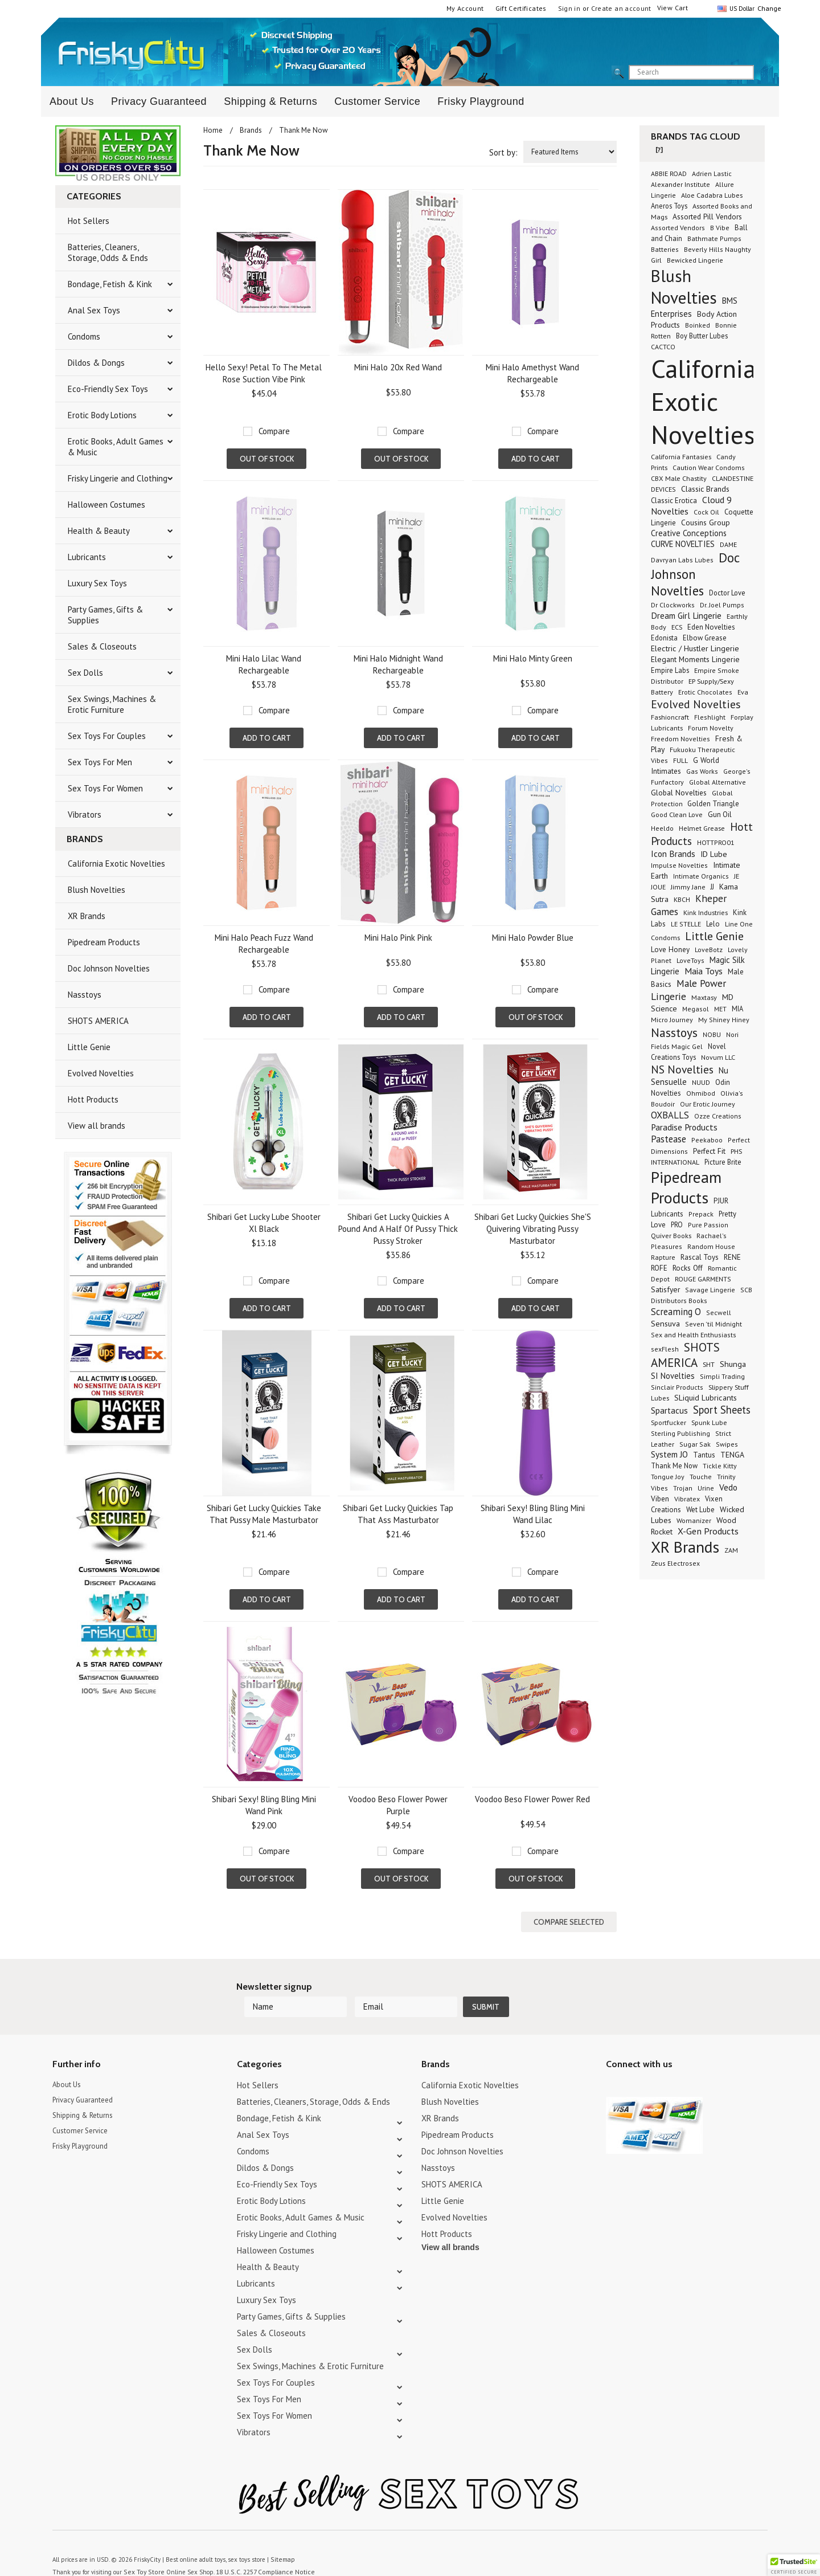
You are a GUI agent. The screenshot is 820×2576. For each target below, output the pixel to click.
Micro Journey (672, 1019)
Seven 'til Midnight (713, 1324)
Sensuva (665, 1323)
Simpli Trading (722, 1376)
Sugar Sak (695, 1444)
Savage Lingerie (710, 1289)
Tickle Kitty (720, 1465)
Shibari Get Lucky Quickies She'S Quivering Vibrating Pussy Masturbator (532, 1228)
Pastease (668, 1139)
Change (768, 8)
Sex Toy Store (142, 2547)
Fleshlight (709, 717)
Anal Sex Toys (94, 310)
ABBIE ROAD (669, 173)
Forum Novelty (710, 728)
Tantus (704, 1455)
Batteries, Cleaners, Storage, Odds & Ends (108, 252)
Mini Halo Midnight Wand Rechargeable (398, 664)
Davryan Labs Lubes (682, 560)
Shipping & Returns (270, 101)
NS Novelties (682, 1069)
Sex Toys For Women (105, 788)
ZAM (731, 1550)
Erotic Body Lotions (102, 415)
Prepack (701, 1214)
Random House (711, 1246)
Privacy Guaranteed (159, 101)
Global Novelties (679, 792)
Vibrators (84, 814)
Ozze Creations (717, 1116)
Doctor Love (727, 592)
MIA (737, 1008)
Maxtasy (704, 997)
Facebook (673, 2063)
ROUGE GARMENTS (703, 1279)
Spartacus (669, 1410)
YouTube (633, 2063)
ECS (676, 626)
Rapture (663, 1257)
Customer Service (377, 101)
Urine (706, 1488)
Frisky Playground (480, 101)
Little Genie (89, 1047)
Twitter (613, 2063)
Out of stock (267, 458)
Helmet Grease (702, 827)
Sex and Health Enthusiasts (693, 1334)
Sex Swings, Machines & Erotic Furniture (112, 704)
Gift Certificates (521, 8)
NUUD (701, 1082)
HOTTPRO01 (716, 842)
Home (213, 130)
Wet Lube (700, 1509)
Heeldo (662, 828)
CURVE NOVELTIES (683, 543)
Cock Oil (706, 512)
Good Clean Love (677, 814)
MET (720, 1009)
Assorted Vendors (678, 227)
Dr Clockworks (673, 605)
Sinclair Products (677, 1387)
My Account (465, 8)
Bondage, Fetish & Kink (110, 284)
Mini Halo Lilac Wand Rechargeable (263, 664)
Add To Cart (535, 458)
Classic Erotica (674, 500)
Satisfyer (665, 1289)
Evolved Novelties (101, 1073)
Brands (251, 130)
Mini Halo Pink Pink (398, 937)
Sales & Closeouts (102, 646)
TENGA (732, 1455)
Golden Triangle (713, 804)
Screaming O (676, 1311)
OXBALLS (670, 1115)
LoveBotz (709, 949)
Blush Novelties (96, 889)
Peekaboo (707, 1140)
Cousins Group (705, 522)
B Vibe (719, 227)
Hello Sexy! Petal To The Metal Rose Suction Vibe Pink (264, 373)
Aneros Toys (669, 205)
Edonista (664, 637)
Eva (742, 692)
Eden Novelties (711, 627)
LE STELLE (686, 924)
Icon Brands (673, 853)
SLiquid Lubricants (705, 1398)
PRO (677, 1224)
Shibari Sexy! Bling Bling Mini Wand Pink (264, 1805)
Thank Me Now (674, 1465)
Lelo (713, 924)
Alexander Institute (680, 184)
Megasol (695, 1009)
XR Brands (86, 916)
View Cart (672, 7)
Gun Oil (720, 814)
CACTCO (663, 346)
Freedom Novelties (680, 738)
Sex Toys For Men (100, 762)
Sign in (569, 8)
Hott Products (93, 1099)
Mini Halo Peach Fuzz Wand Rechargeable (264, 943)
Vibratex (687, 1498)
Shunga (733, 1363)
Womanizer (693, 1520)
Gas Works (702, 771)
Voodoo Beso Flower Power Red (532, 1799)
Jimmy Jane (688, 887)
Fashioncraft (670, 716)
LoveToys (690, 960)
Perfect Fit (709, 1151)
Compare (274, 431)
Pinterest (653, 2063)
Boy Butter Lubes (702, 335)
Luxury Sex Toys (97, 583)
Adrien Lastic (712, 173)
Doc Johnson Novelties (109, 968)
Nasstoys (84, 994)
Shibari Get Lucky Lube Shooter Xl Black (264, 1222)
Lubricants (87, 557)
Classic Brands (705, 489)
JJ (712, 886)
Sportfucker (668, 1422)
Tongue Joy (667, 1476)
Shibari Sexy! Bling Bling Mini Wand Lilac (533, 1514)
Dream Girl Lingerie (686, 615)
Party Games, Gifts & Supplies (105, 615)
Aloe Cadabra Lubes (712, 194)
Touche (701, 1476)
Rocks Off (688, 1268)
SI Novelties (673, 1375)
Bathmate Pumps (714, 238)
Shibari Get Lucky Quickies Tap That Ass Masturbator (398, 1514)
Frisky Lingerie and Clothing (117, 478)
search (763, 73)
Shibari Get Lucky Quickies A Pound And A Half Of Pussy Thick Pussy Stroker (398, 1228)
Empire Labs (670, 670)
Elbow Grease (705, 638)
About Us (72, 101)
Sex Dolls (85, 672)
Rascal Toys (699, 1257)
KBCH (682, 899)
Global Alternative (717, 782)
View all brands (96, 1125)
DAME (728, 544)
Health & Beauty (99, 530)
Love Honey (670, 949)
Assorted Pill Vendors (707, 216)
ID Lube (713, 853)
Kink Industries (705, 912)
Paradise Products (684, 1127)
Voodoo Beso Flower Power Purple (398, 1805)
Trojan (682, 1488)
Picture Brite (722, 1161)
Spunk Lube (709, 1422)
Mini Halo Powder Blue (532, 937)
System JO (669, 1454)
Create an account (621, 8)
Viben (660, 1498)
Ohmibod (700, 1093)
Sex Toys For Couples (107, 735)
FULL (680, 760)
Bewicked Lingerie (695, 260)
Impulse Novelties (679, 865)
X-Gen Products (708, 1531)
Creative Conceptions (689, 533)
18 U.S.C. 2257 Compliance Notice (257, 2547)
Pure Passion (708, 1224)
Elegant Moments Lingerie (695, 659)
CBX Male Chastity (679, 478)
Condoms (84, 336)
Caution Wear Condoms (709, 467)
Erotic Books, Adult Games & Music (115, 447)
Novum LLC (718, 1057)
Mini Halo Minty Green (532, 658)
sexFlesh (665, 1349)
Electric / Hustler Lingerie (695, 648)
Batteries (665, 249)
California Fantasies (681, 456)
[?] (659, 149)
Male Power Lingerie (688, 990)
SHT (709, 1364)
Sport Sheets (722, 1409)
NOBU (712, 1034)
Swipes (727, 1444)
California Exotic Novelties (116, 863)
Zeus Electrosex (675, 1563)
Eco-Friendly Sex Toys (108, 388)
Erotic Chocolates (705, 692)
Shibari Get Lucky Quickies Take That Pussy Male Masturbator (264, 1514)
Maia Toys (703, 971)
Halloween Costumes (106, 504)
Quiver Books (671, 1235)
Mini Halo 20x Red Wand (398, 367)
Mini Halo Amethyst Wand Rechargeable (532, 373)
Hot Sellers (88, 220)
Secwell (718, 1312)
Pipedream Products (104, 942)
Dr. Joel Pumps (722, 605)
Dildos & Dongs (96, 362)
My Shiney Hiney (723, 1019)
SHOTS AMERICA (98, 1020)
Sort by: (503, 152)
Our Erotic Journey (707, 1104)
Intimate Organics (701, 876)
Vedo (728, 1487)
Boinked (697, 325)
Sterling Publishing (680, 1433)
